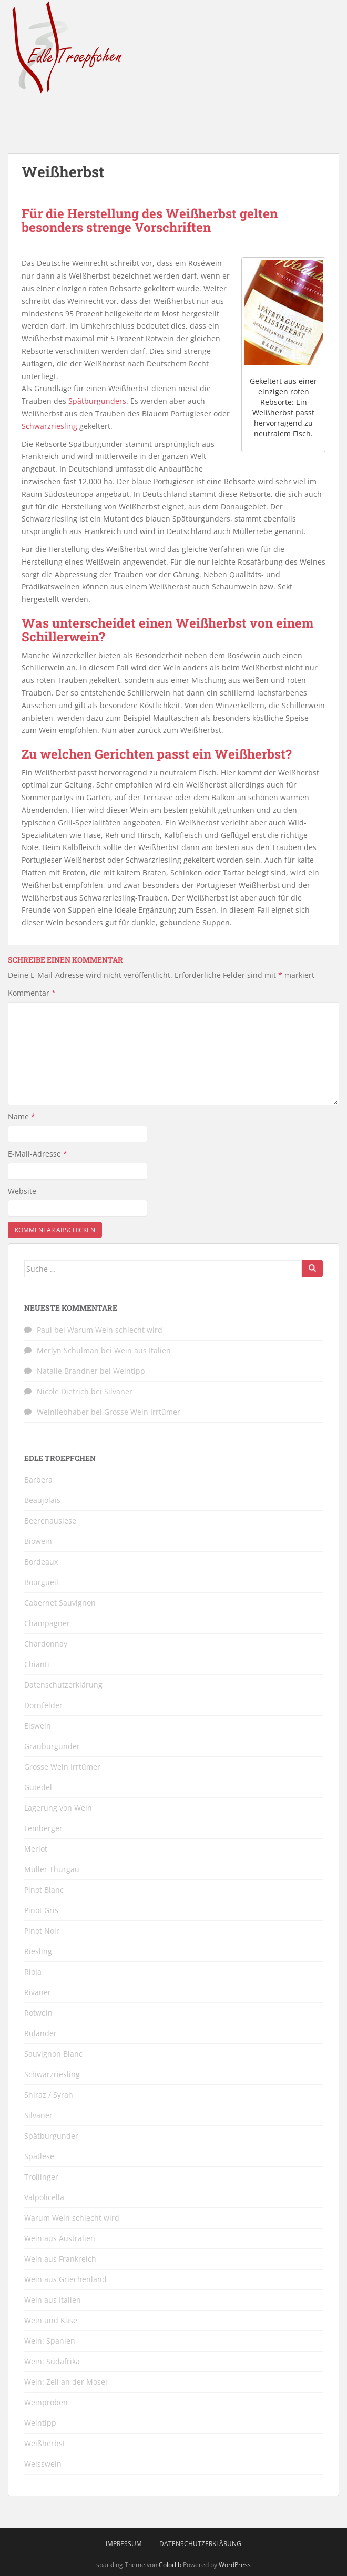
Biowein (38, 1541)
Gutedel (38, 1787)
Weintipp (129, 1371)
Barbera (38, 1480)
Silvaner (118, 1391)
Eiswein (37, 1726)
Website (22, 1191)
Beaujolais (42, 1500)
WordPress (235, 2564)
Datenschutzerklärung (63, 1685)
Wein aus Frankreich (60, 2259)
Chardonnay (45, 1644)
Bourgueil (41, 1582)
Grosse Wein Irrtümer (142, 1412)
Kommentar (32, 993)
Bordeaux (41, 1562)
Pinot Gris (41, 1910)
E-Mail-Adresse (37, 1154)
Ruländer (40, 2033)
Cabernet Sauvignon (60, 1603)
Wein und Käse (50, 2320)
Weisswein (43, 2464)
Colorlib (170, 2564)
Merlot (35, 1849)
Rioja (33, 1972)
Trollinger (41, 2177)
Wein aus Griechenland (65, 2279)
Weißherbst (44, 2443)
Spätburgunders (97, 401)
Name (21, 1116)
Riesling (38, 1951)
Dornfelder (43, 1705)
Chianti (36, 1664)
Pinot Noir (41, 1931)
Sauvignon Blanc (53, 2054)
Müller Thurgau (51, 1869)
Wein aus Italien (142, 1350)
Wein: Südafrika (52, 2361)
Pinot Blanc (44, 1890)
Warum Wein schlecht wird (114, 1330)
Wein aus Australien (59, 2238)
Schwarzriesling (49, 426)
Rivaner (37, 1992)
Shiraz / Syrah (48, 2095)
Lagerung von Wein (58, 1808)
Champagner (47, 1623)
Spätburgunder (51, 2136)
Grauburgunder (52, 1746)
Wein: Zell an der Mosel (65, 2382)
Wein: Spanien (49, 2341)
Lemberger (43, 1828)
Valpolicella (44, 2197)
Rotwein (38, 2013)
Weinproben (46, 2402)
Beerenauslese (50, 1521)
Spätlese (39, 2156)
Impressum (124, 2543)
